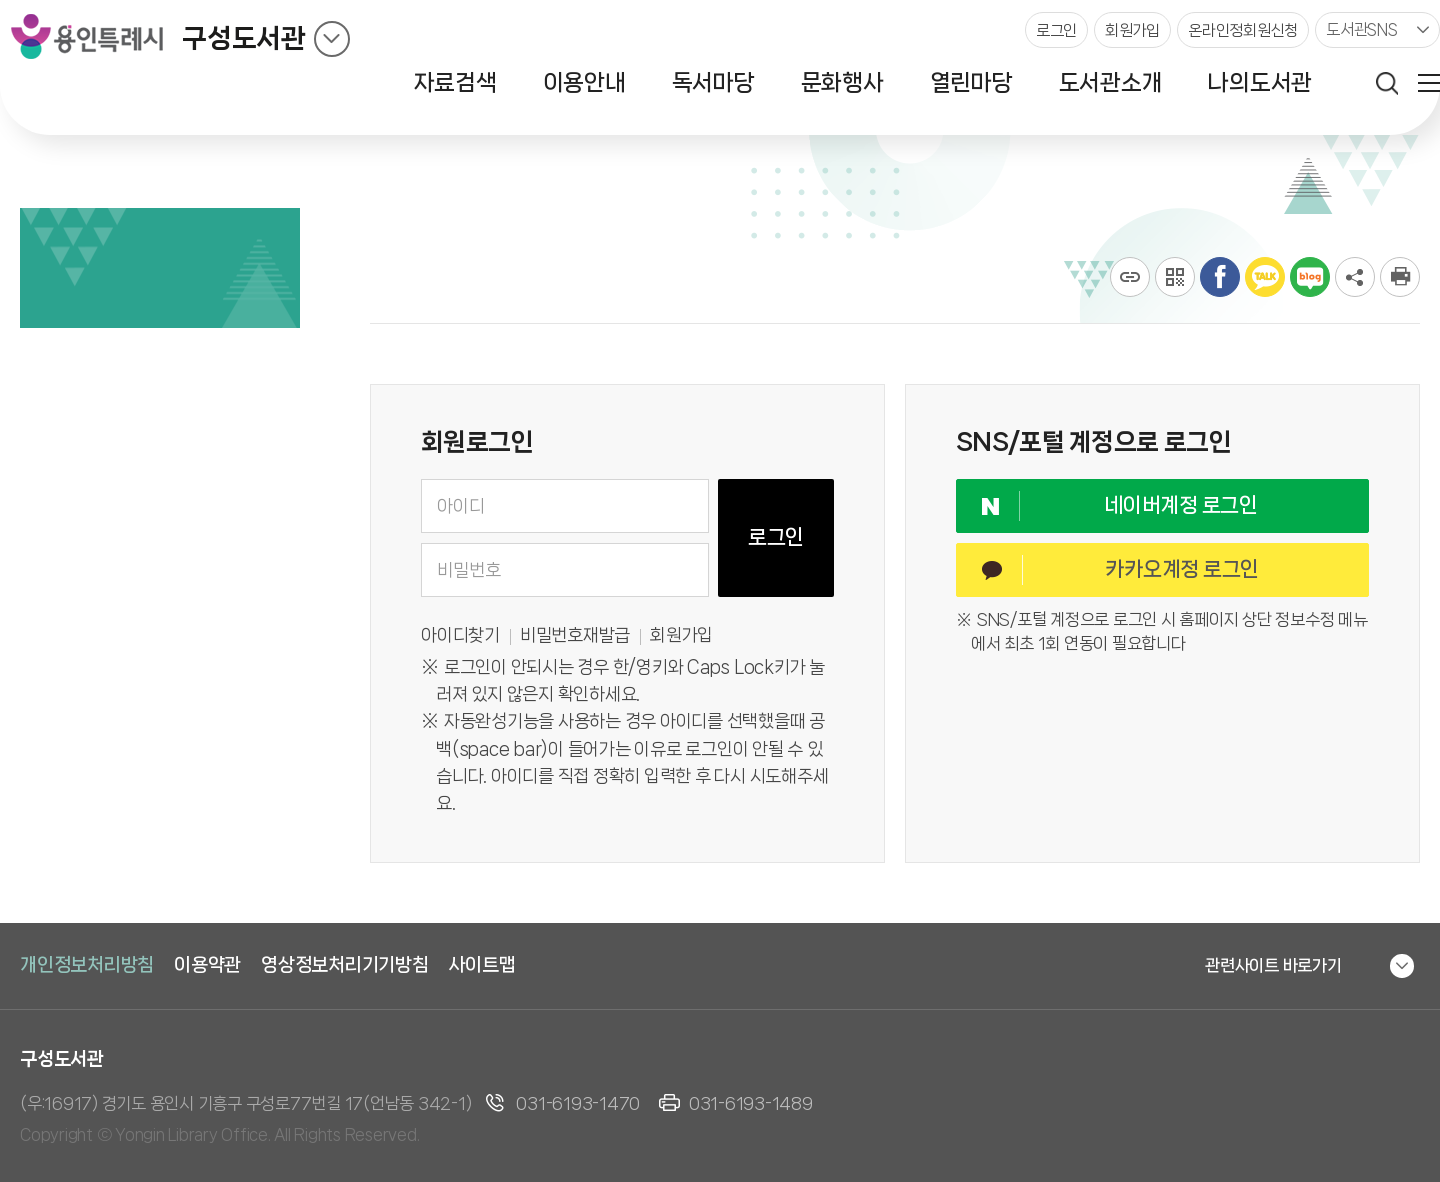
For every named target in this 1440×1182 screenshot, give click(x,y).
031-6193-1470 (578, 1103)
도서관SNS (1362, 29)
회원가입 (681, 635)
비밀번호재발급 (575, 635)
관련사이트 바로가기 (1273, 965)
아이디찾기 (460, 635)
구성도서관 (244, 38)
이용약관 (207, 965)
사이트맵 (482, 965)
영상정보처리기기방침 (345, 965)
